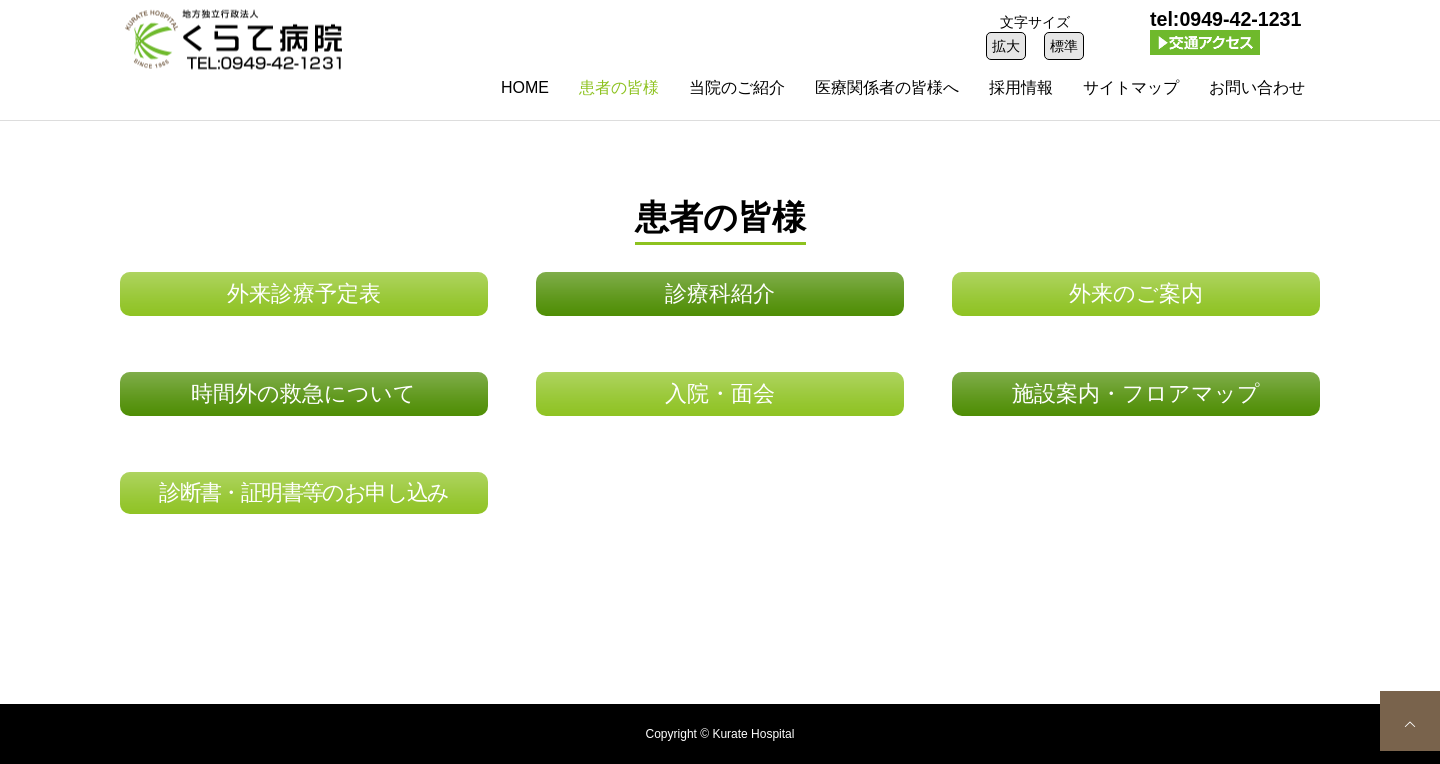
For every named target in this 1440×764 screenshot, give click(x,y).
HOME (525, 87)
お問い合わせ (1257, 87)
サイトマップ (1131, 87)
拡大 (1006, 46)
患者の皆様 (619, 87)
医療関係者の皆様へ (887, 87)
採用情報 (1021, 87)
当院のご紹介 (737, 87)
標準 (1064, 46)
